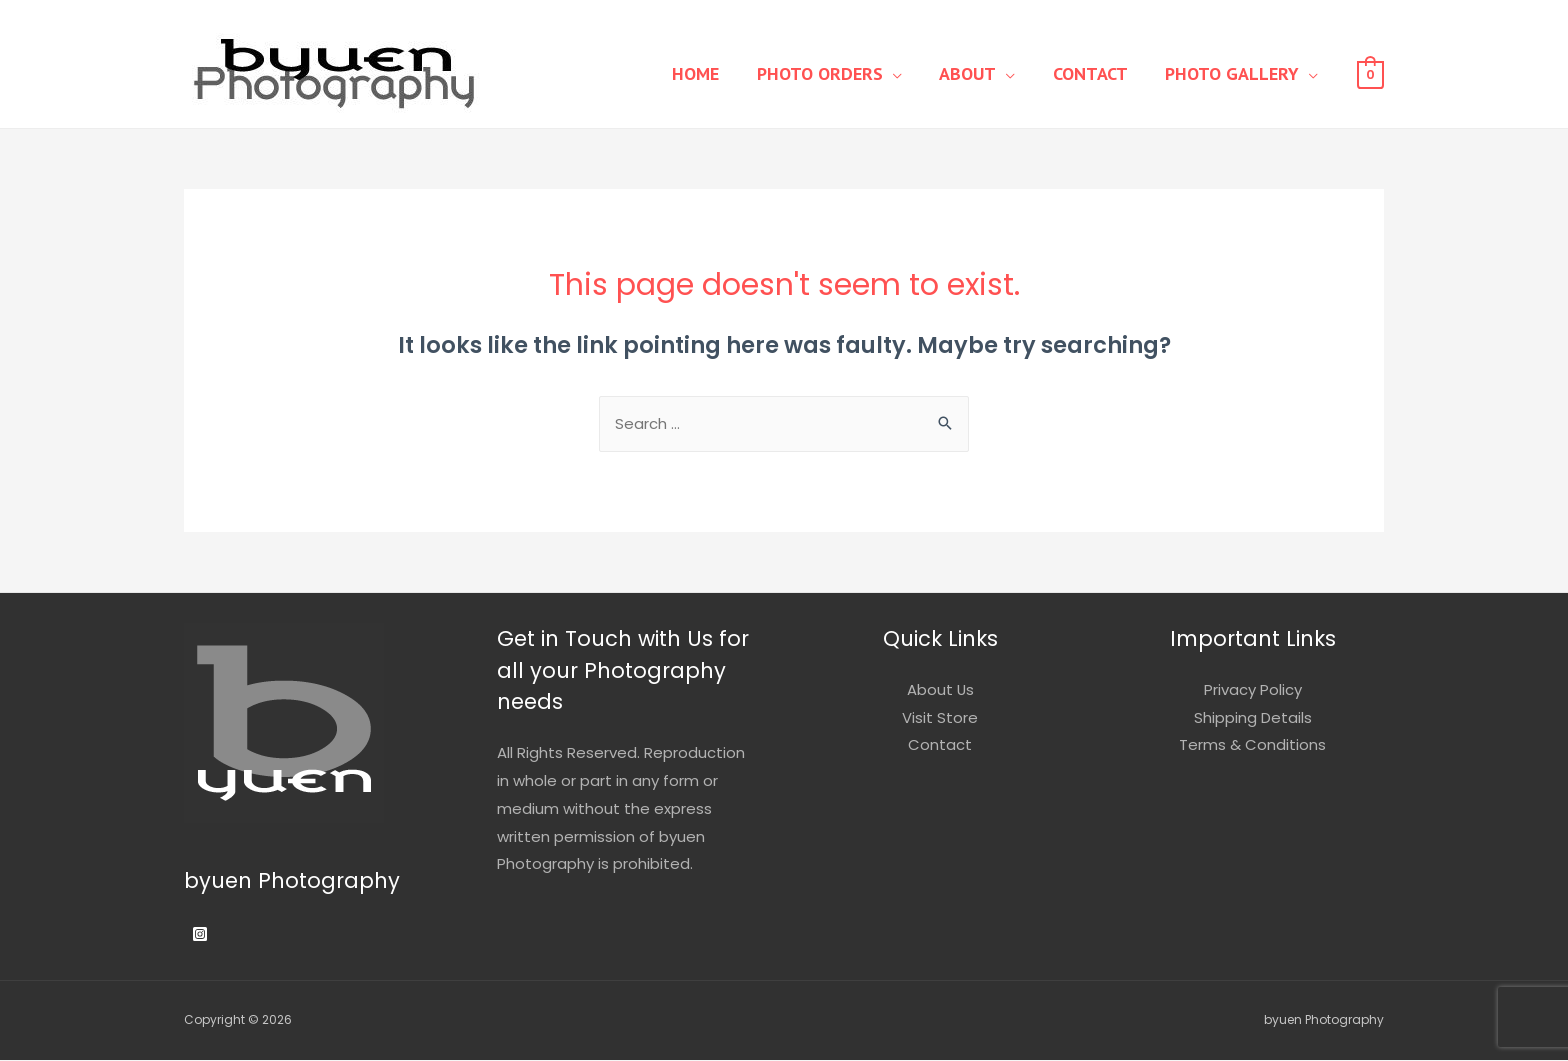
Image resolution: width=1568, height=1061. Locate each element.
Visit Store (940, 718)
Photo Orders (846, 73)
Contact (1101, 73)
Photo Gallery (1236, 73)
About (986, 73)
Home (729, 73)
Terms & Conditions (1252, 746)
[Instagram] (200, 935)
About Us (940, 690)
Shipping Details (1253, 718)
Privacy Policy (1253, 690)
